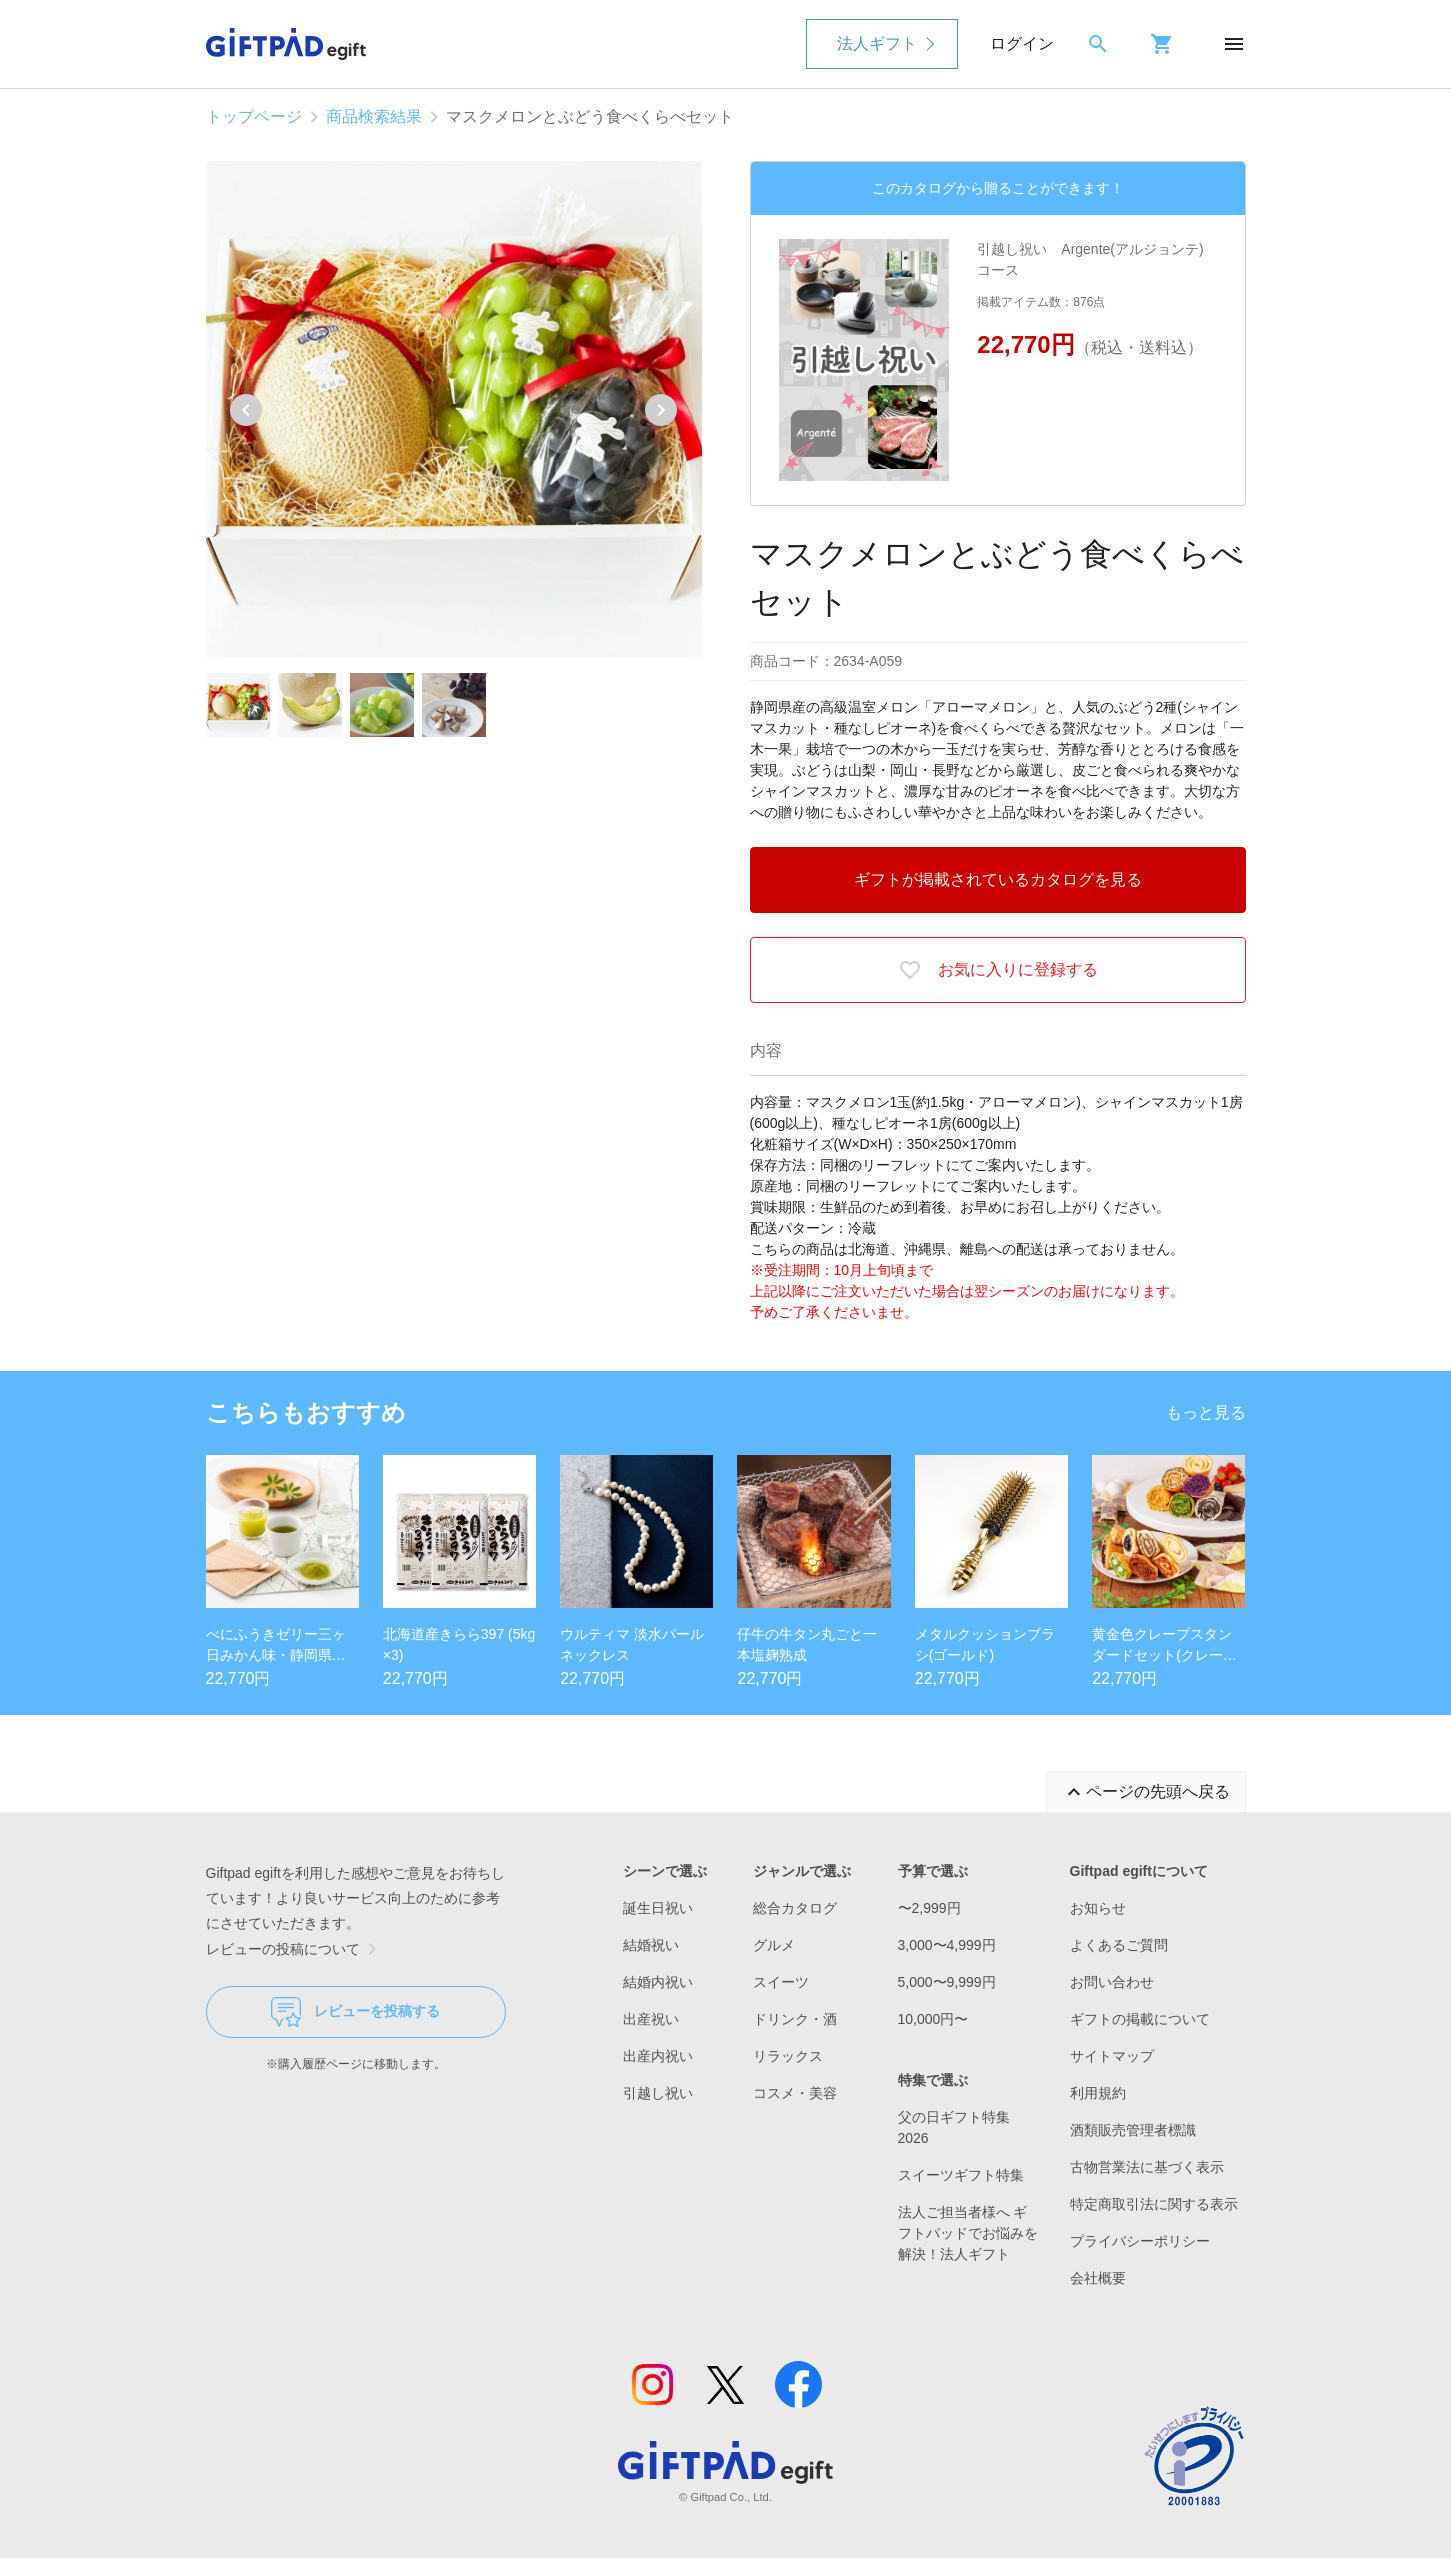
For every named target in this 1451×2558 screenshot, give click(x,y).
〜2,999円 (929, 1908)
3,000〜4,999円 (947, 1945)
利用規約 (1098, 2093)
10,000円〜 (933, 2019)
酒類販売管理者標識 (1133, 2130)
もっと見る (1206, 1412)
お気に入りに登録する (998, 970)
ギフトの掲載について (1140, 2019)
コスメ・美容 (795, 2093)
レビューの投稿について (295, 1949)
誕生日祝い (658, 1908)
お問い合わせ (1112, 1982)
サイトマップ (1112, 2056)
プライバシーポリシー (1140, 2241)
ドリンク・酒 (795, 2019)
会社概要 (1098, 2278)
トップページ (254, 116)
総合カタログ (795, 1908)
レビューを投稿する (355, 2012)
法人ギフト (877, 43)
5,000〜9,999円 (947, 1982)
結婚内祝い (658, 1982)
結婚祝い (651, 1945)
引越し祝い (658, 2093)
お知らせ (1098, 1908)
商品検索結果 (374, 116)
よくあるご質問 (1119, 1945)
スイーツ (781, 1982)
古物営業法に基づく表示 (1147, 2167)
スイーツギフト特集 (961, 2175)
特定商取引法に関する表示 (1154, 2204)
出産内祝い (658, 2056)
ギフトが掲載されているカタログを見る (998, 879)
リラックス (788, 2056)
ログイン (1022, 43)
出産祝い (651, 2019)
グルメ (774, 1945)
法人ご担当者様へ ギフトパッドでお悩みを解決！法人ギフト (968, 2233)
